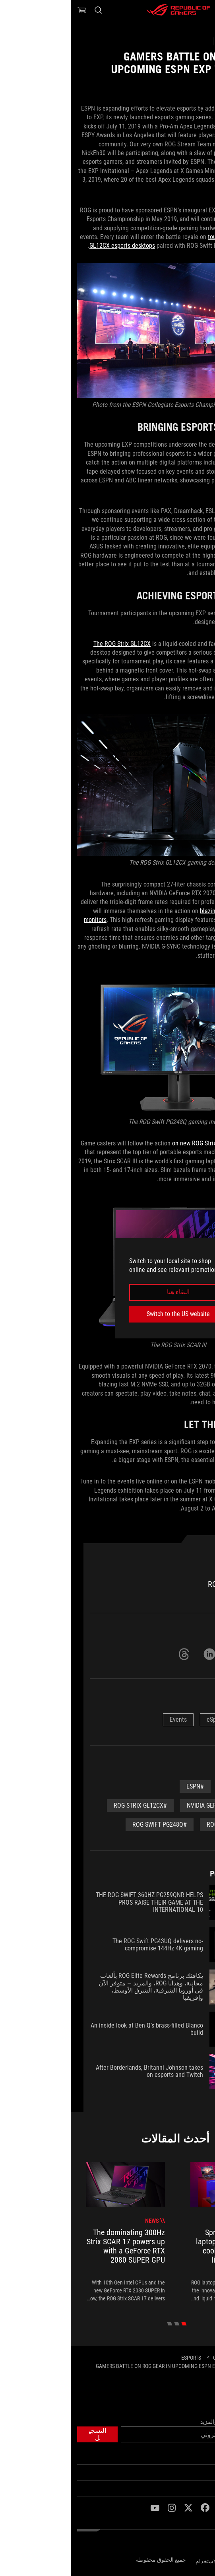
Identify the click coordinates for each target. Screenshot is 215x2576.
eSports (145, 1719)
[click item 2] (98, 2323)
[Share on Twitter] (164, 1654)
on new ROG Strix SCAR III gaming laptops (155, 1143)
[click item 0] (113, 2323)
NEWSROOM (195, 2488)
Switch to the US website (107, 1314)
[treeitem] (159, 2232)
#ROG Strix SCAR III (162, 1824)
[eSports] (120, 2357)
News (182, 1719)
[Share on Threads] (113, 1654)
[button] (204, 10)
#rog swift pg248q (89, 1824)
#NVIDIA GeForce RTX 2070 (152, 1805)
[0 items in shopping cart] (11, 10)
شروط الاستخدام (145, 2561)
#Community (171, 1786)
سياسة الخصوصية (188, 2560)
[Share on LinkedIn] (138, 1654)
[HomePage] (202, 2358)
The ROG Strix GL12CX (51, 643)
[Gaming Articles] (163, 2357)
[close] (162, 1247)
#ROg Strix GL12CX (69, 1805)
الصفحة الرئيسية (190, 2457)
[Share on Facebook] (189, 1654)
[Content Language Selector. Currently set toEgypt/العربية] (188, 2544)
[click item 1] (105, 2323)
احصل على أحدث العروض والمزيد (169, 2422)
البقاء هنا (107, 1292)
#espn (124, 1786)
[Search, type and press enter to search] (27, 10)
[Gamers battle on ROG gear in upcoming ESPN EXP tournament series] (98, 2369)
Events (107, 1719)
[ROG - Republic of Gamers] (107, 10)
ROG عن (200, 2472)
